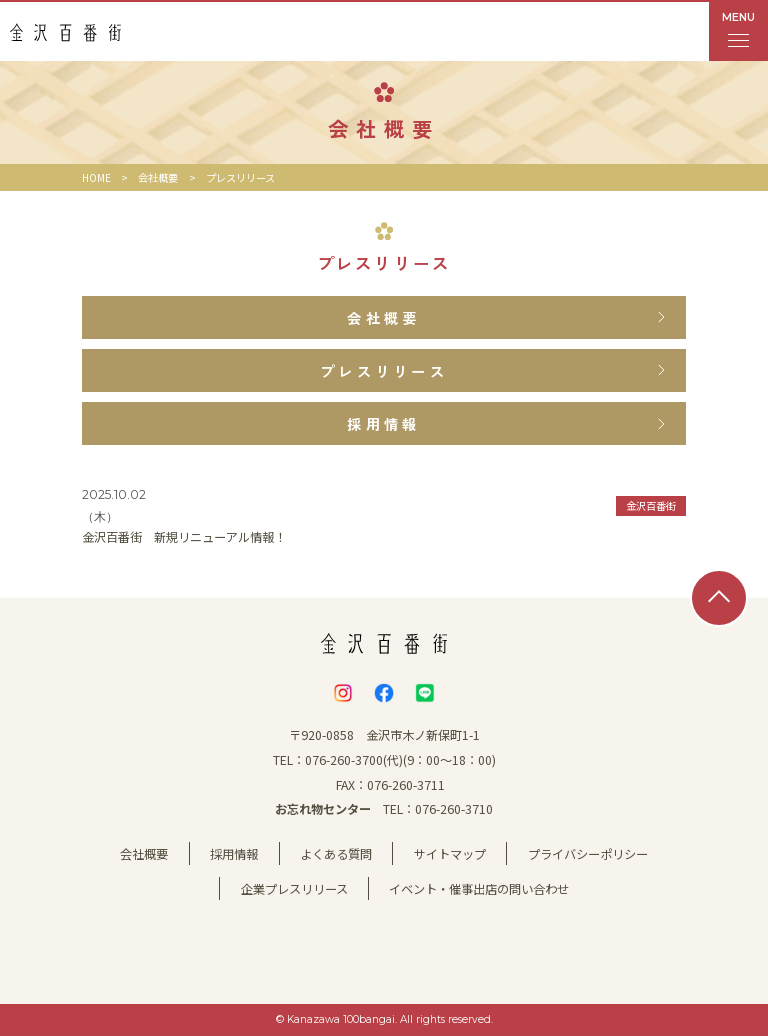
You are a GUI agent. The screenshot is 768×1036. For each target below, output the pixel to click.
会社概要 (158, 177)
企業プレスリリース (294, 889)
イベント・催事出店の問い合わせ (479, 889)
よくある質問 (336, 854)
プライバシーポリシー (588, 854)
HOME (96, 177)
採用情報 (234, 854)
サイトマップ (450, 854)
